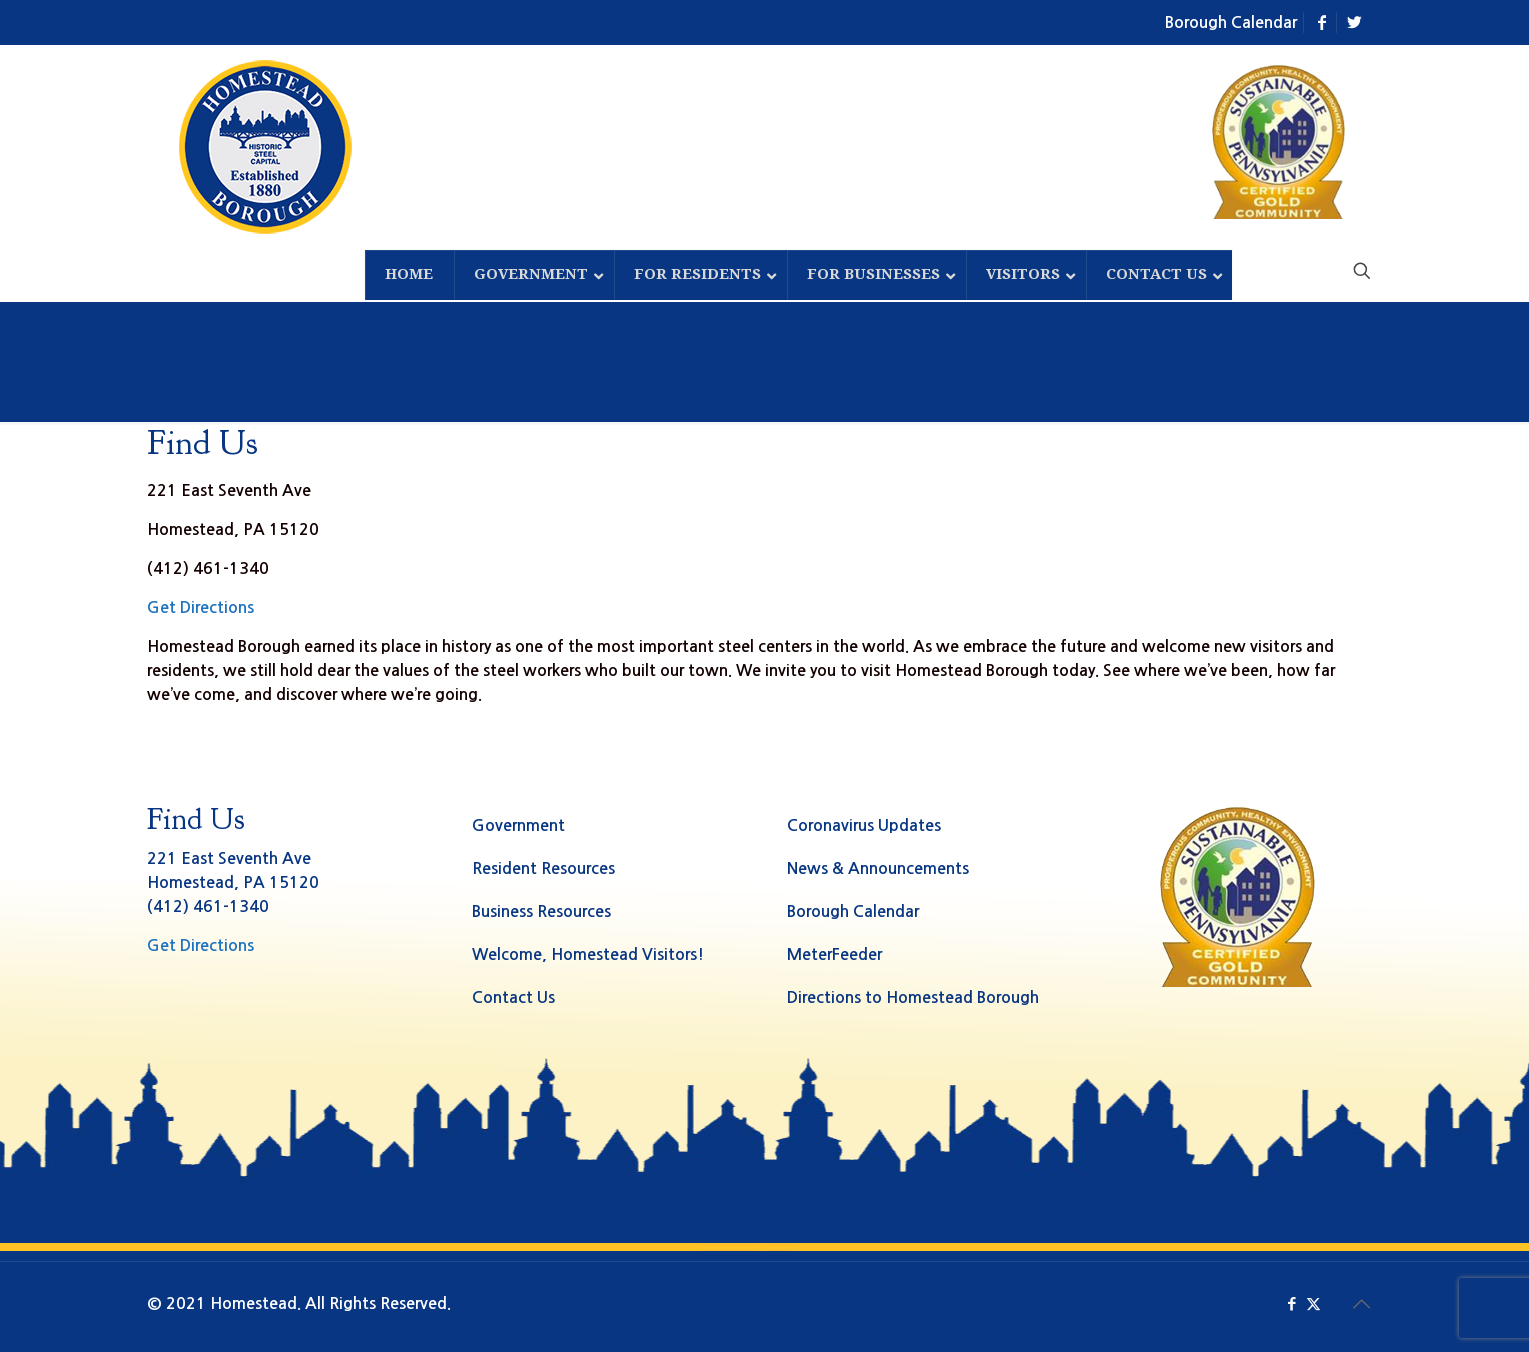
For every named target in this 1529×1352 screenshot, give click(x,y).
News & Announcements (878, 868)
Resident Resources (543, 868)
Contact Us (513, 997)
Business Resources (541, 911)
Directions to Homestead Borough (913, 997)
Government (518, 825)
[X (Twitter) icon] (1313, 1303)
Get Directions (200, 607)
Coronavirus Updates (864, 825)
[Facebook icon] (1292, 1303)
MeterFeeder (834, 954)
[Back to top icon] (1362, 1304)
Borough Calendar (1231, 22)
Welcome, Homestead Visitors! (588, 954)
